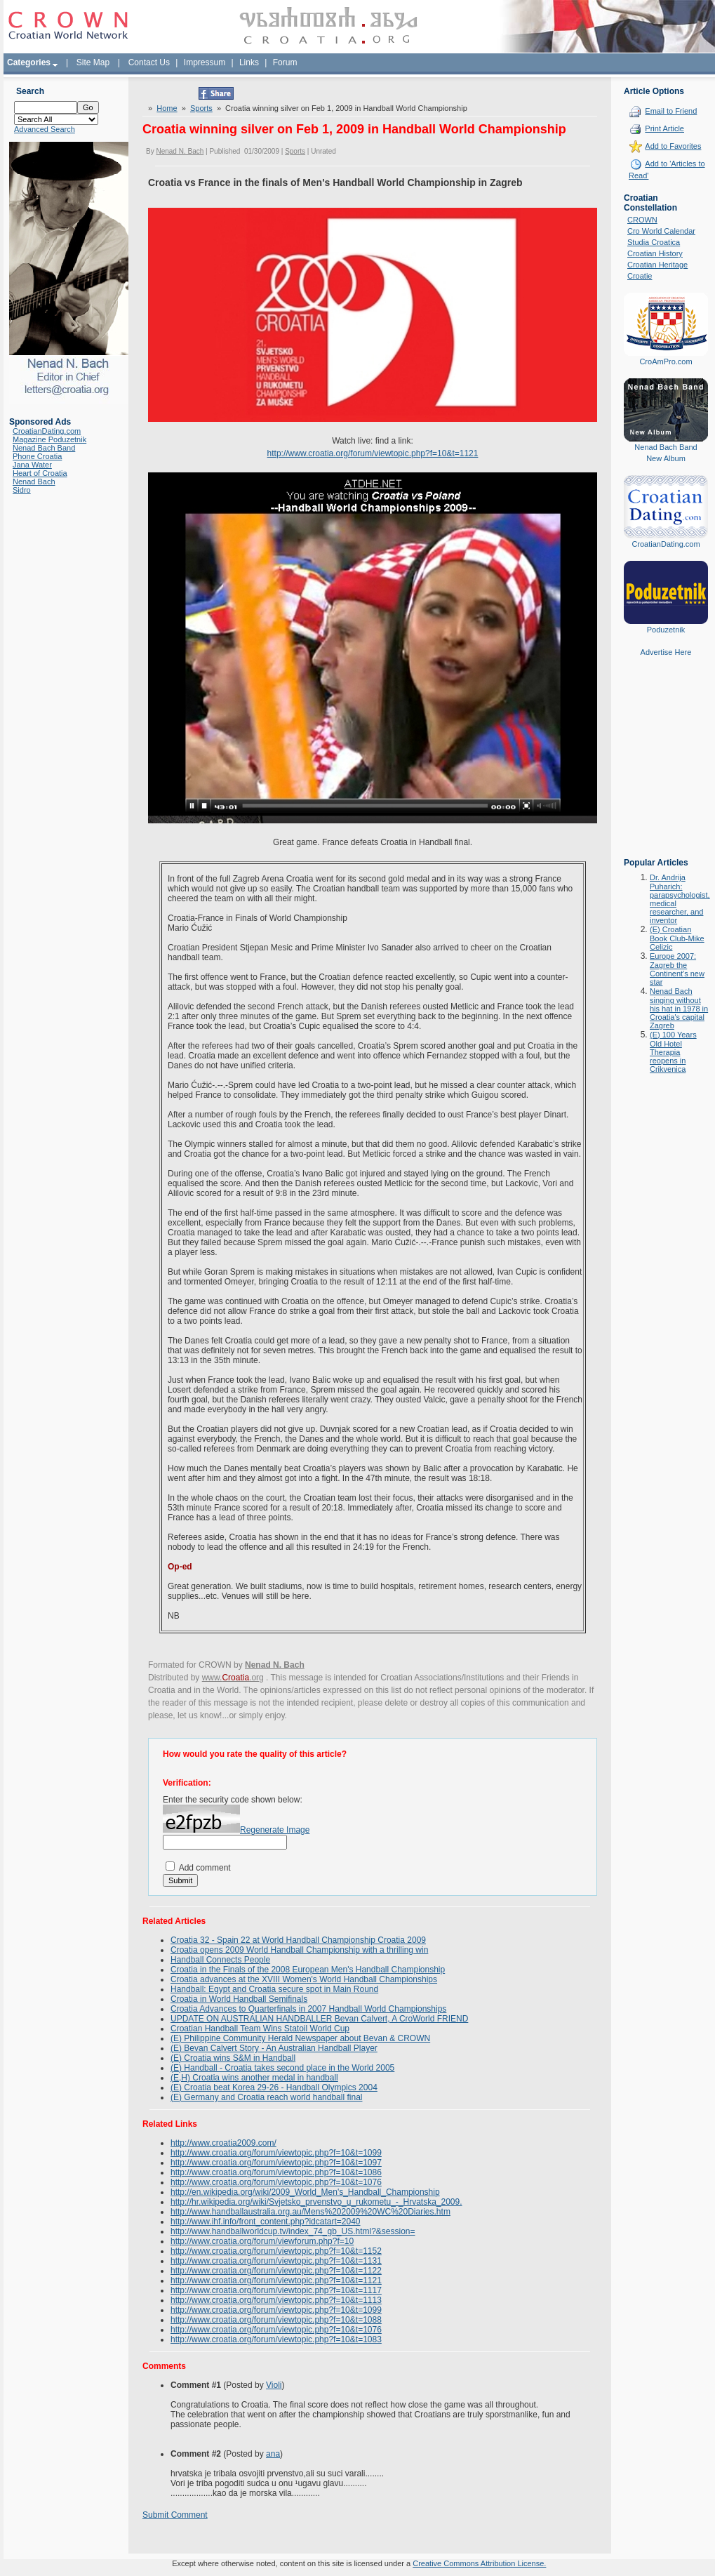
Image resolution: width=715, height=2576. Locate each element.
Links (249, 62)
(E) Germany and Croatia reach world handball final (266, 2097)
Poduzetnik (666, 629)
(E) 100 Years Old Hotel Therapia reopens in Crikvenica (673, 1051)
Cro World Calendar (661, 231)
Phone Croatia (37, 456)
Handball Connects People (220, 1960)
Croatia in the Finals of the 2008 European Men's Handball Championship (308, 1969)
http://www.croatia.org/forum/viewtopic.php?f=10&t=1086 (276, 2172)
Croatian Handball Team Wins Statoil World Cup (260, 2028)
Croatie (639, 276)
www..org (233, 1677)
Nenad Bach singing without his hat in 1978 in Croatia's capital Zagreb (679, 1008)
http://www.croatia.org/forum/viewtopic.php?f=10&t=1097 (276, 2162)
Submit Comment (175, 2515)
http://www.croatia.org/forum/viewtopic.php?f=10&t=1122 (276, 2271)
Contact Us (149, 62)
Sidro (22, 490)
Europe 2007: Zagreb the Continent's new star (677, 969)
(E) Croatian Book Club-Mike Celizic (677, 938)
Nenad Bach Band (44, 448)
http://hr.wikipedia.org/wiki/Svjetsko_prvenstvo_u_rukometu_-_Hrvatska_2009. (316, 2202)
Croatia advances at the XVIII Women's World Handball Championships (304, 1979)
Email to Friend (671, 111)
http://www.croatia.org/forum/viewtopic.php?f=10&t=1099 (276, 2153)
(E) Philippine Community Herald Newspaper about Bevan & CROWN (300, 2038)
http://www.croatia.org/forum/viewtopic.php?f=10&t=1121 (373, 453)
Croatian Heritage (657, 264)
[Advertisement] (666, 767)
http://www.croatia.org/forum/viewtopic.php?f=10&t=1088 (276, 2320)
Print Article (664, 128)
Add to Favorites (673, 146)
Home (166, 108)
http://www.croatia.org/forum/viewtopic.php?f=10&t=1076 (276, 2182)
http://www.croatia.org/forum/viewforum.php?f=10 (262, 2241)
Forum (285, 62)
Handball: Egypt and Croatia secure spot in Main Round (274, 1989)
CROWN (642, 219)
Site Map (92, 62)
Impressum (204, 62)
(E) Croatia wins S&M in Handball (233, 2058)
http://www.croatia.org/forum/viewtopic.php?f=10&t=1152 (276, 2251)
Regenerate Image (274, 1830)
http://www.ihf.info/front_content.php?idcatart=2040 (266, 2221)
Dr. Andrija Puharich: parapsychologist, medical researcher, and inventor (680, 898)
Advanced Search (44, 129)
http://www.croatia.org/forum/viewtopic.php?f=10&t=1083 (276, 2339)
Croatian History (655, 253)
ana (273, 2454)
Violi (273, 2385)
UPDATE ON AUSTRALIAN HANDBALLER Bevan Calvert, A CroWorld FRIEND (319, 2019)
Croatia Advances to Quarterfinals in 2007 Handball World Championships (308, 2009)
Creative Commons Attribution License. (479, 2563)
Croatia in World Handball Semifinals (239, 1999)
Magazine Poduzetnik (49, 439)
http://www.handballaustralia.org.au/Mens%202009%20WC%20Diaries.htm (310, 2212)
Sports (201, 108)
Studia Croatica (653, 242)
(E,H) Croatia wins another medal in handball (254, 2078)
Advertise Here (666, 652)
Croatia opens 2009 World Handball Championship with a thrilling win (299, 1950)
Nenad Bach (34, 481)
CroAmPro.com (665, 361)
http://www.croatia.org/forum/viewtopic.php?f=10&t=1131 (276, 2261)
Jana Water (32, 464)
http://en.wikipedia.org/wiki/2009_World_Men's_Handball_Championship (305, 2192)
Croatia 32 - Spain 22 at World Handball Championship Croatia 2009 (298, 1940)
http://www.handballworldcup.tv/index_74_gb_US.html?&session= (293, 2231)
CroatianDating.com (47, 431)
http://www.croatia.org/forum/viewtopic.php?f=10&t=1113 (276, 2300)
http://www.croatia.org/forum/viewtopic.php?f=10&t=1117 (276, 2290)
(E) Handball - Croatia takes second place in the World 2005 (282, 2068)
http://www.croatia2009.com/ (223, 2143)
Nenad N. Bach (179, 151)
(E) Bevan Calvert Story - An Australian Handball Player (274, 2048)
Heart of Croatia (40, 473)
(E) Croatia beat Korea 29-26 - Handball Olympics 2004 (274, 2087)
